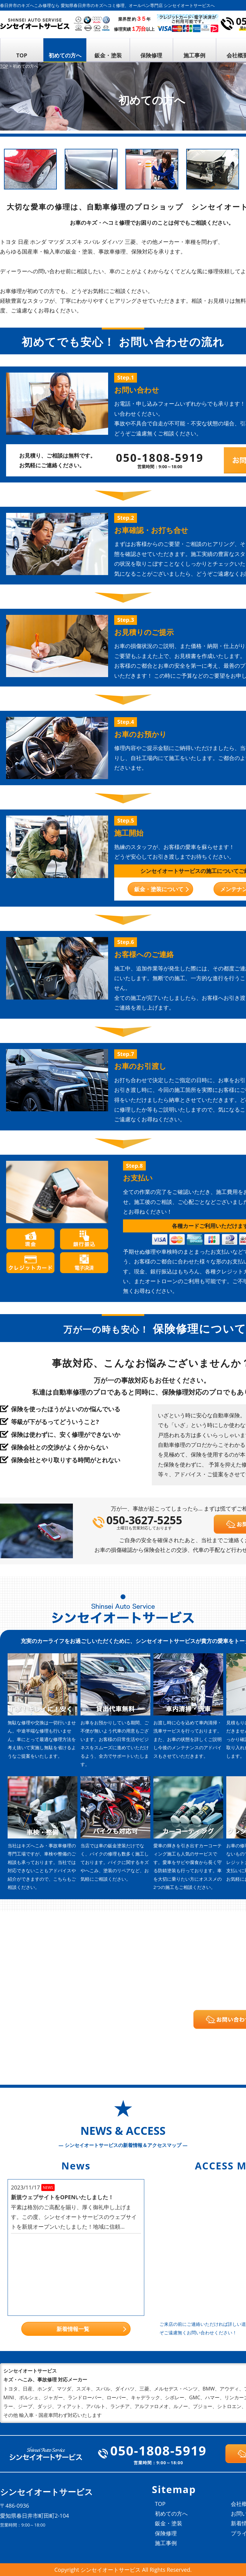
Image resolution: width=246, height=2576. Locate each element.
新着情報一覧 (72, 2328)
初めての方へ (65, 55)
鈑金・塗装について (158, 889)
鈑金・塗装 (108, 55)
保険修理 (151, 55)
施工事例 (194, 55)
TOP (21, 55)
